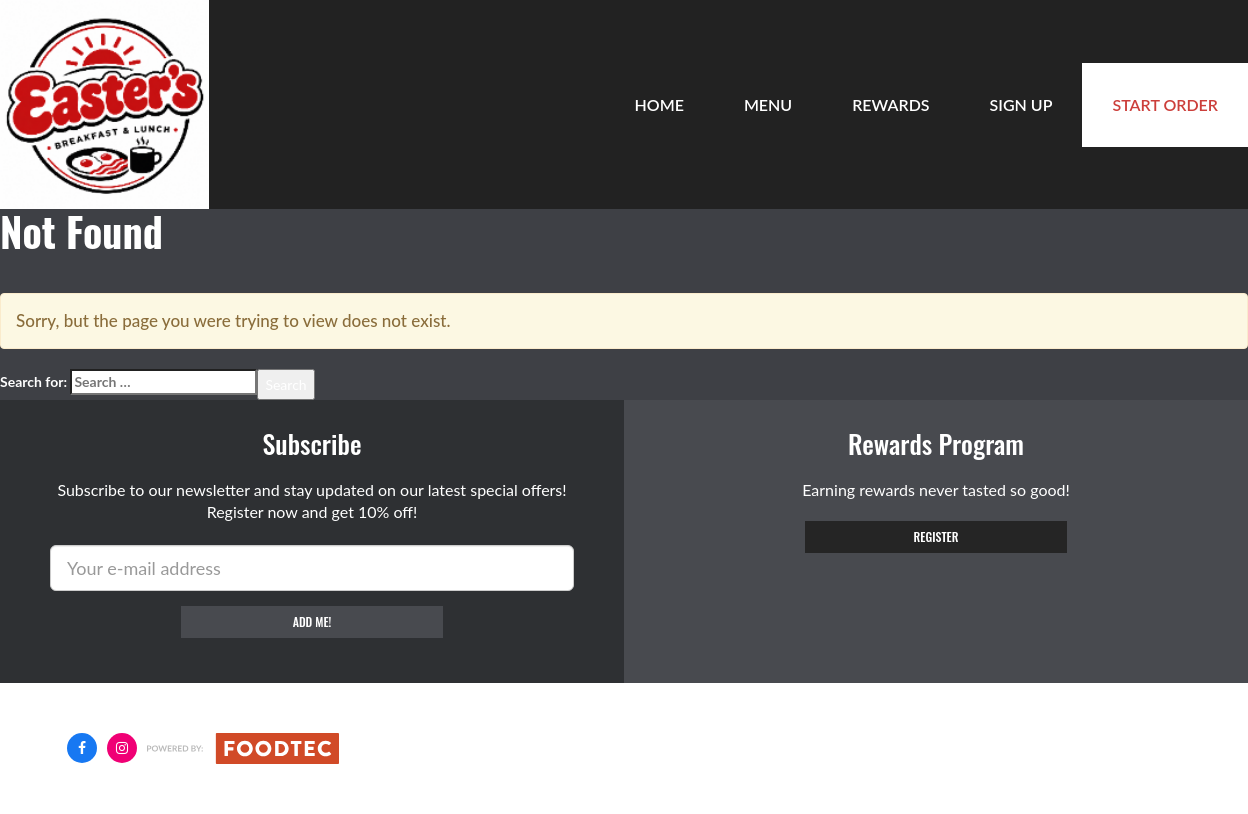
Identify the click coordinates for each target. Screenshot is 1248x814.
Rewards (890, 104)
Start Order (1165, 104)
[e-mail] (312, 568)
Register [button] (936, 536)
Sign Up (1021, 104)
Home (659, 104)
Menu (768, 104)
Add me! (312, 621)
